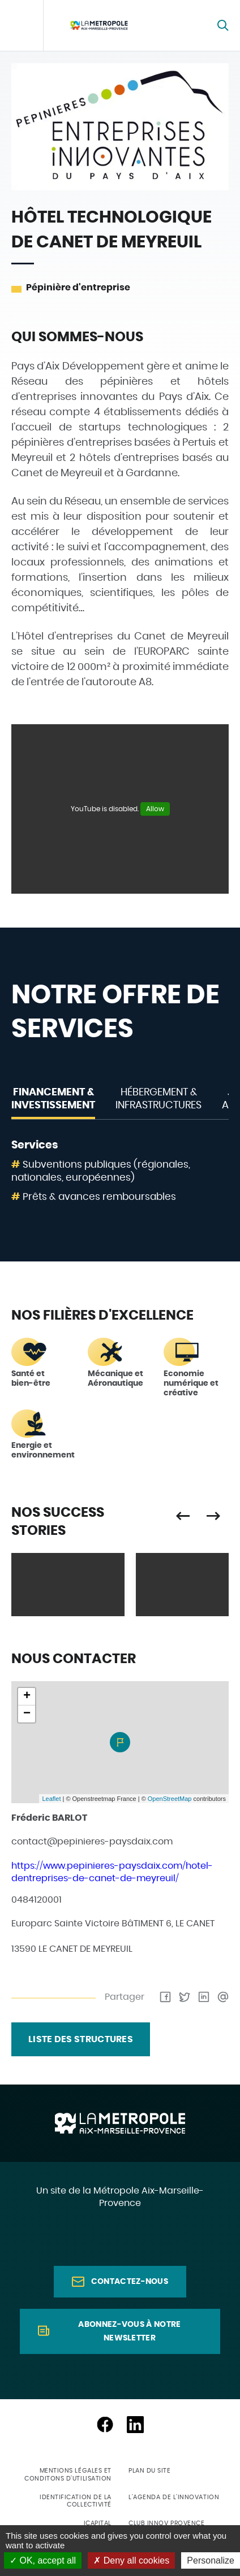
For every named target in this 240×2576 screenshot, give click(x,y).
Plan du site (149, 2471)
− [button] (27, 1713)
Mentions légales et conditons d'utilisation (68, 2474)
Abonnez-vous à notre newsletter (129, 2331)
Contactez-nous (129, 2282)
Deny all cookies (131, 2560)
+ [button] (27, 1696)
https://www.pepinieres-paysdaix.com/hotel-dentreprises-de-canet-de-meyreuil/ (112, 1872)
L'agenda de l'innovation (173, 2497)
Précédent (183, 1516)
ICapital (98, 2523)
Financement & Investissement (53, 1098)
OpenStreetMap (170, 1798)
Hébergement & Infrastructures (158, 1098)
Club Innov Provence (166, 2523)
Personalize (210, 2560)
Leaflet (51, 1798)
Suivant (213, 1516)
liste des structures (80, 2039)
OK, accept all (43, 2560)
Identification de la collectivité (76, 2501)
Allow (155, 809)
